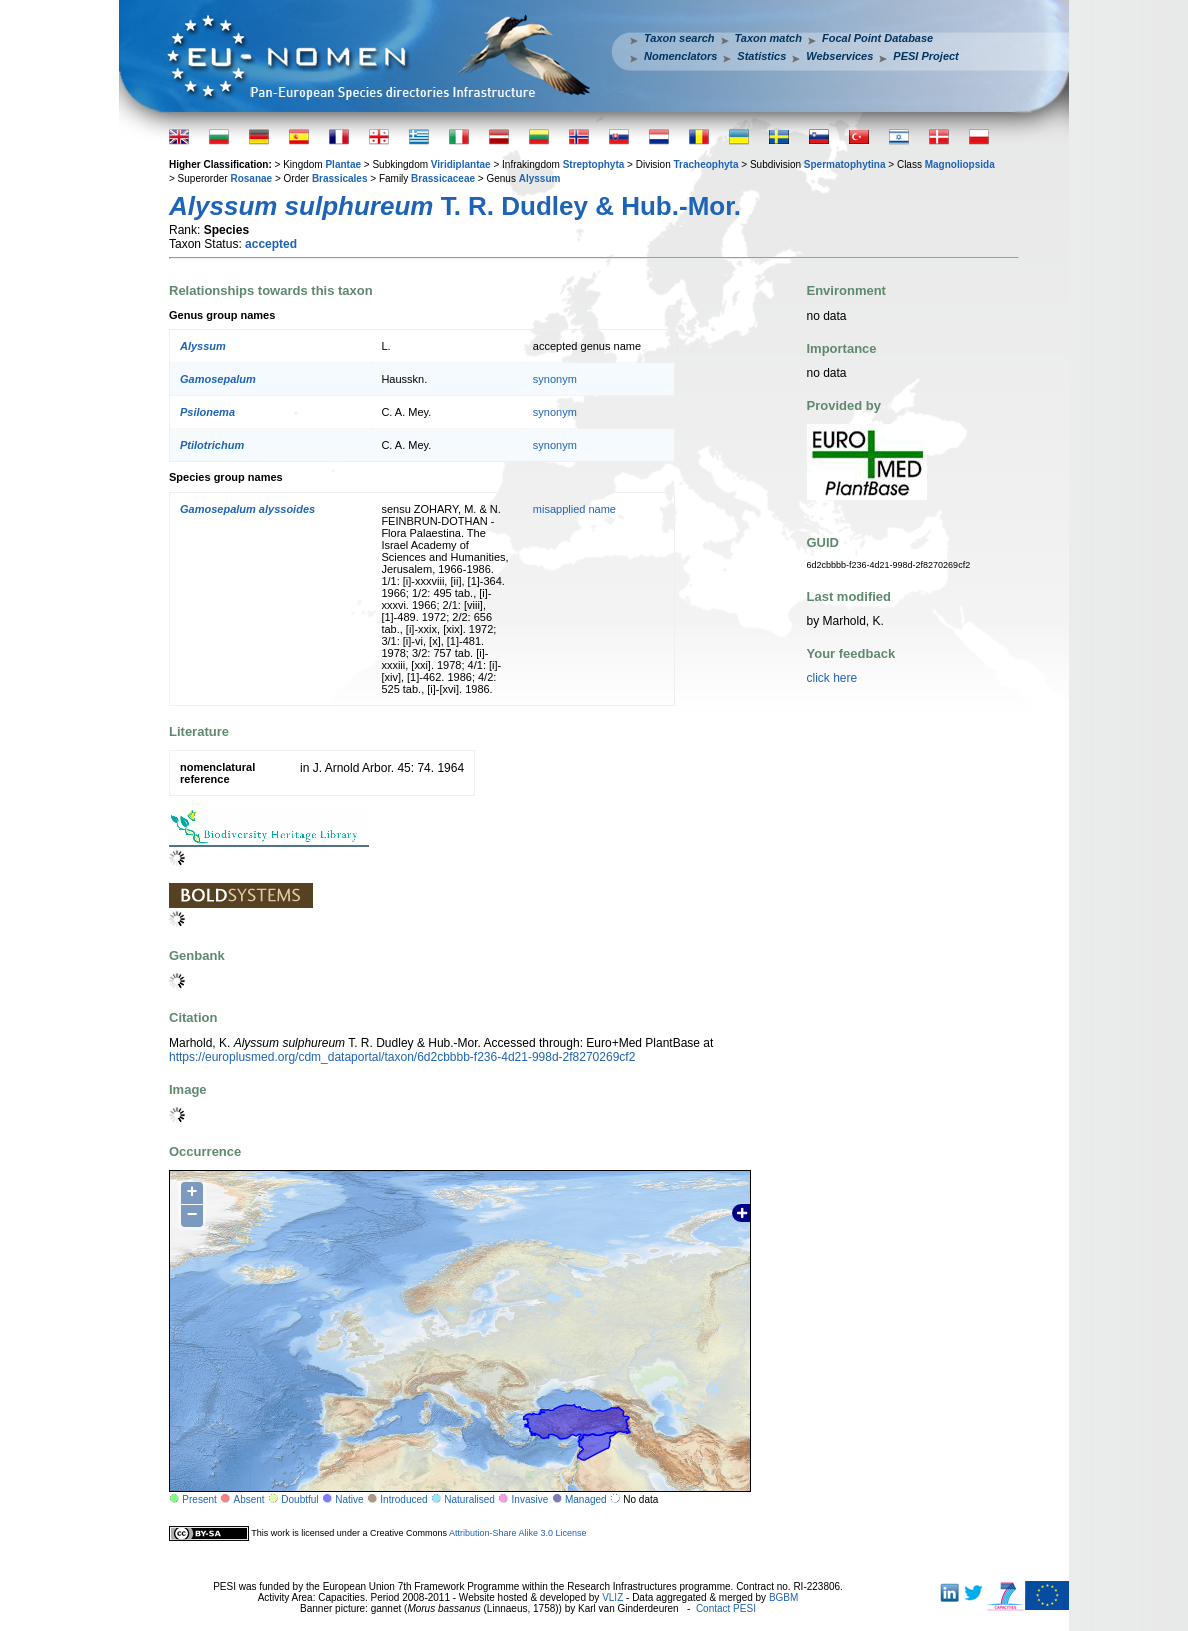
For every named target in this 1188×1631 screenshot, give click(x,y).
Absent (249, 1499)
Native (349, 1499)
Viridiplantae (461, 164)
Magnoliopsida (960, 164)
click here (832, 678)
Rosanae (251, 178)
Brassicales (340, 178)
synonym (555, 379)
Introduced (403, 1499)
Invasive (530, 1499)
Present (199, 1499)
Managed (586, 1499)
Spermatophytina (845, 164)
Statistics (761, 56)
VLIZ (612, 1597)
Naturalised (469, 1499)
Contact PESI (726, 1608)
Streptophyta (594, 164)
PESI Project (925, 56)
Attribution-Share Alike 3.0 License (518, 1533)
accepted (271, 244)
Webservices (839, 56)
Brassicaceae (443, 178)
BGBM (783, 1597)
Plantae (343, 164)
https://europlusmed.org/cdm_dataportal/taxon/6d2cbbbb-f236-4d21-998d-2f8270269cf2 (402, 1057)
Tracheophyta (705, 164)
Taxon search (679, 38)
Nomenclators (680, 56)
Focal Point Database (877, 38)
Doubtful (299, 1499)
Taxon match (768, 38)
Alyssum (540, 178)
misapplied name (574, 509)
